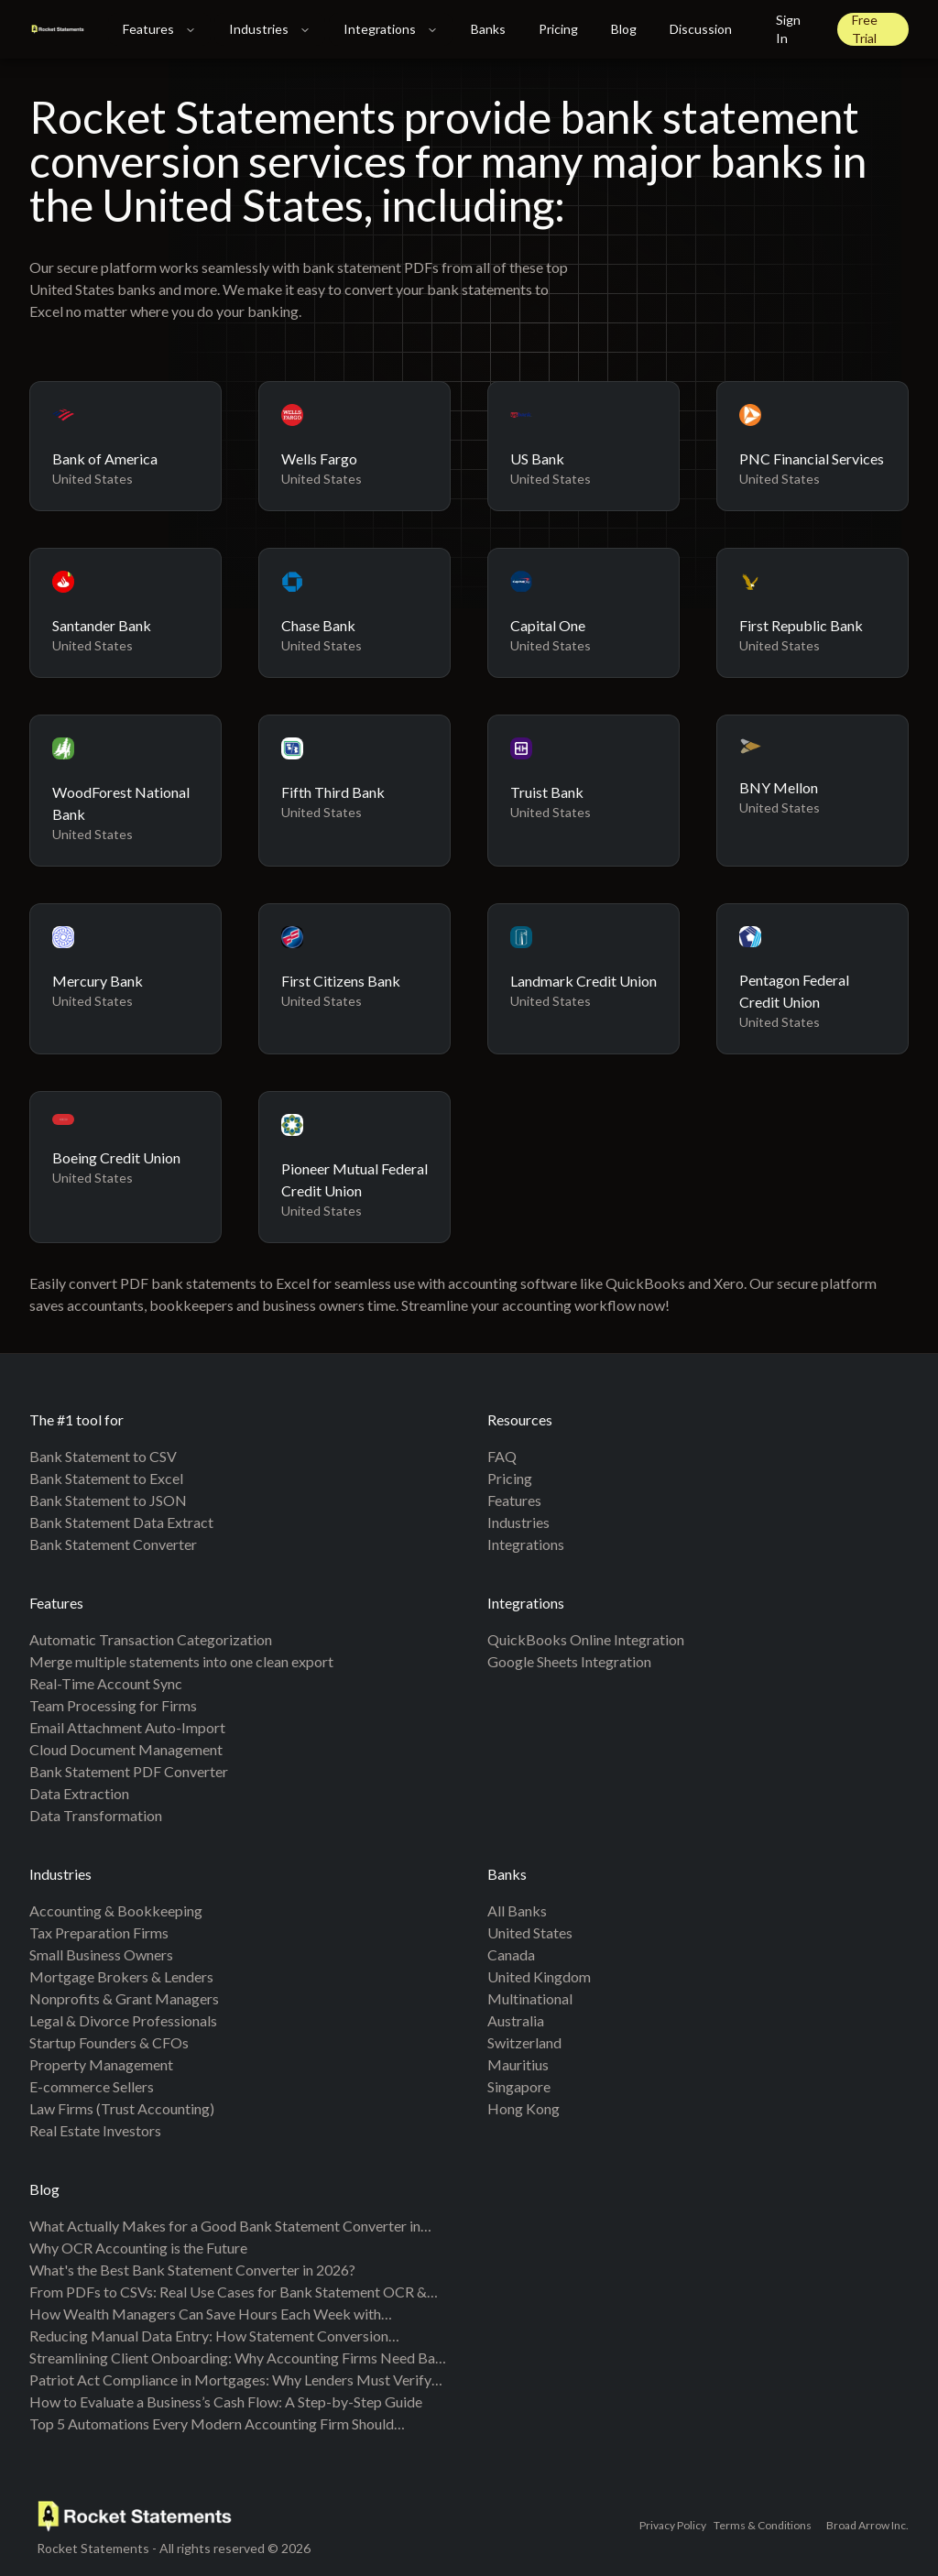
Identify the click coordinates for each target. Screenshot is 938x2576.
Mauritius (518, 2064)
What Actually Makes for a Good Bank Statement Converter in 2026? (224, 2227)
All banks (517, 1910)
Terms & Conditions (763, 2525)
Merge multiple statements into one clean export (181, 1661)
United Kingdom (539, 1976)
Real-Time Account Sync (105, 1683)
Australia (515, 2020)
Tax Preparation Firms (99, 1932)
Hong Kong (523, 2108)
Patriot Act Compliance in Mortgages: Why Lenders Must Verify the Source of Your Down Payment (230, 2381)
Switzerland (524, 2042)
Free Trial (865, 29)
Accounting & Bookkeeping (115, 1910)
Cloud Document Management (126, 1749)
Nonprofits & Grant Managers (124, 1998)
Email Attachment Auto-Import (127, 1727)
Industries (270, 29)
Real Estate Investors (95, 2130)
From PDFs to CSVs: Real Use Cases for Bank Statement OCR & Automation (228, 2293)
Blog (624, 29)
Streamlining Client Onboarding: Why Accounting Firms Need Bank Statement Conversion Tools (240, 2359)
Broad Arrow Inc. (867, 2525)
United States (530, 1932)
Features (159, 29)
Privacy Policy (672, 2525)
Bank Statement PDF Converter (128, 1771)
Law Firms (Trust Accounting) (121, 2108)
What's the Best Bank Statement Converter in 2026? (192, 2269)
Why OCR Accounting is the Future (138, 2247)
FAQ (502, 1456)
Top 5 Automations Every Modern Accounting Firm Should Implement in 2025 (211, 2425)
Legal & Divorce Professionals (123, 2020)
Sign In (788, 29)
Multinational (530, 1998)
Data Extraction (79, 1793)
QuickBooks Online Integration (585, 1639)
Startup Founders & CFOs (109, 2042)
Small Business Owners (101, 1954)
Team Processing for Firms (113, 1705)
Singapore (519, 2086)
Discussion (701, 29)
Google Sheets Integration (569, 1661)
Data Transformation (95, 1815)
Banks (488, 29)
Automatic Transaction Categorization (150, 1639)
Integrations (391, 29)
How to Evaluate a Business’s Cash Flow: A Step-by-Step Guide (225, 2401)
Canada (511, 1954)
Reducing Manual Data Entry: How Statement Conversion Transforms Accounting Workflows (208, 2337)
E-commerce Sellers (91, 2086)
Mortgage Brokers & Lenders (121, 1976)
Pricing (558, 29)
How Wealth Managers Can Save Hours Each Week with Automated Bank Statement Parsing (205, 2315)
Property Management (101, 2064)
